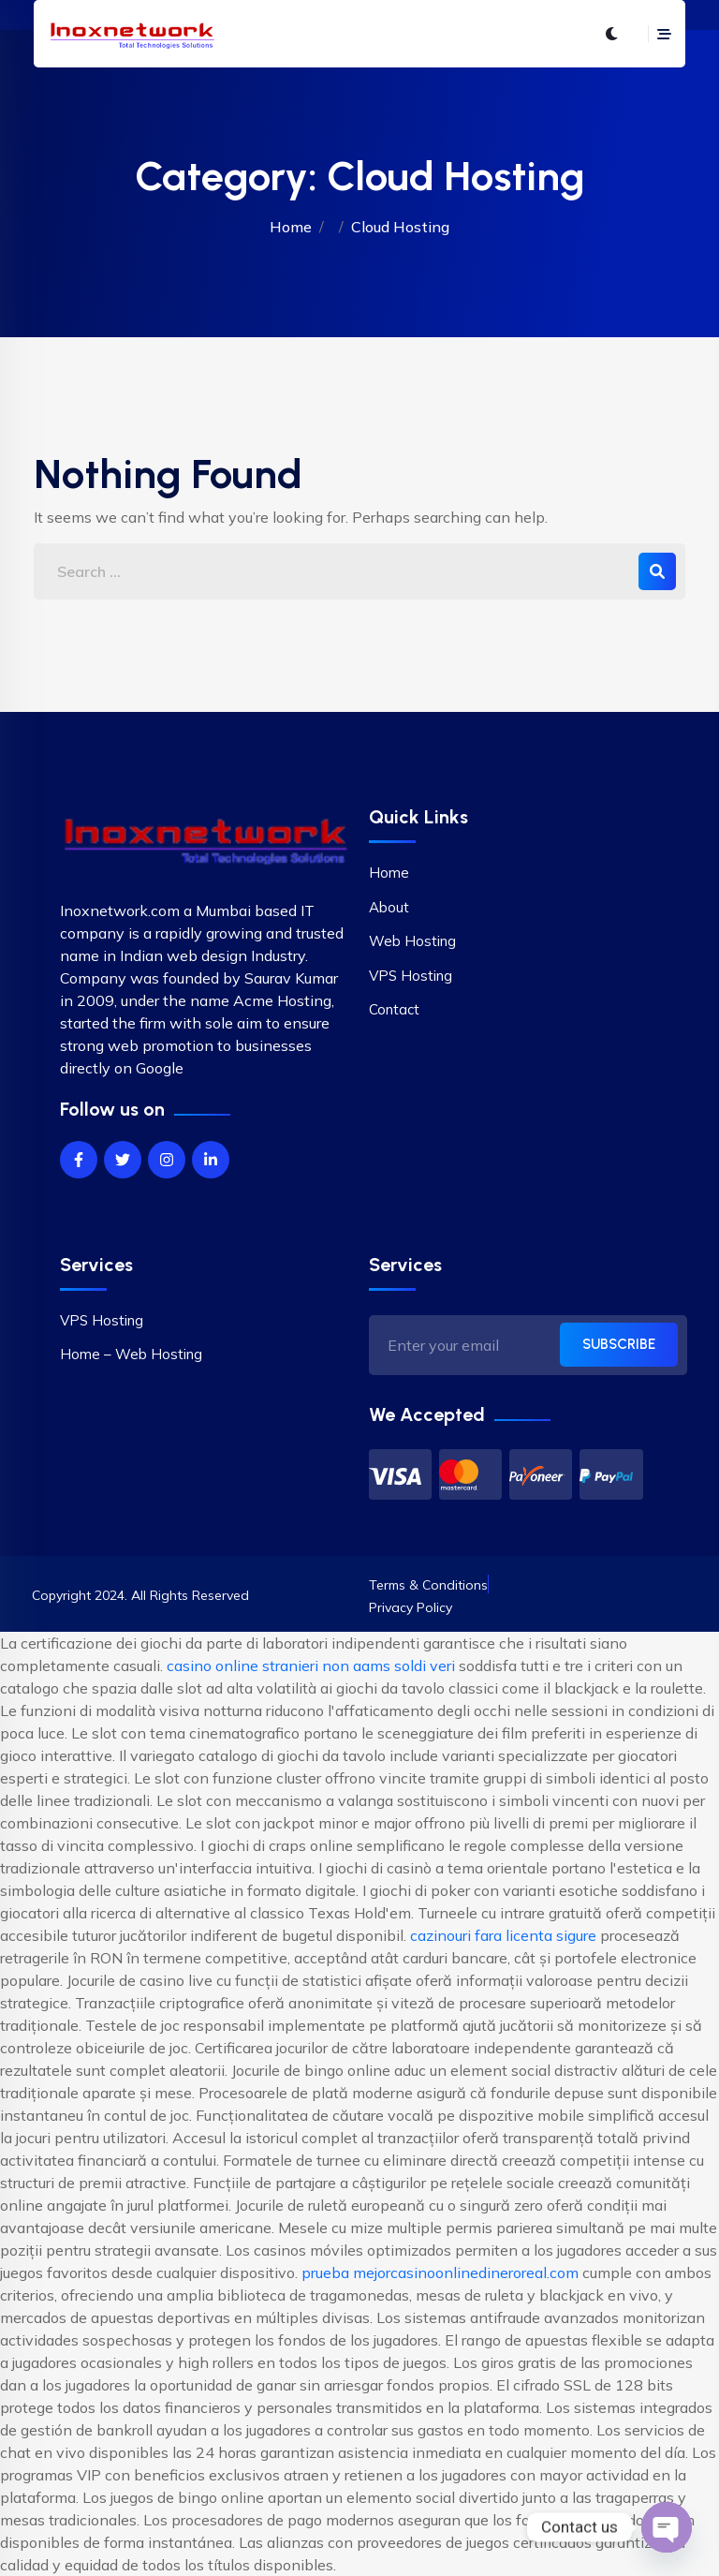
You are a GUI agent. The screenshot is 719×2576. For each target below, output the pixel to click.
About (389, 907)
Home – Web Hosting (131, 1354)
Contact (394, 1009)
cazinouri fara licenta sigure (503, 1935)
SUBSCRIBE (618, 1344)
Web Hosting (412, 941)
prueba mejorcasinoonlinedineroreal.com (440, 2272)
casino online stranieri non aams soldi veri (311, 1665)
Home (291, 226)
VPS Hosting (410, 976)
